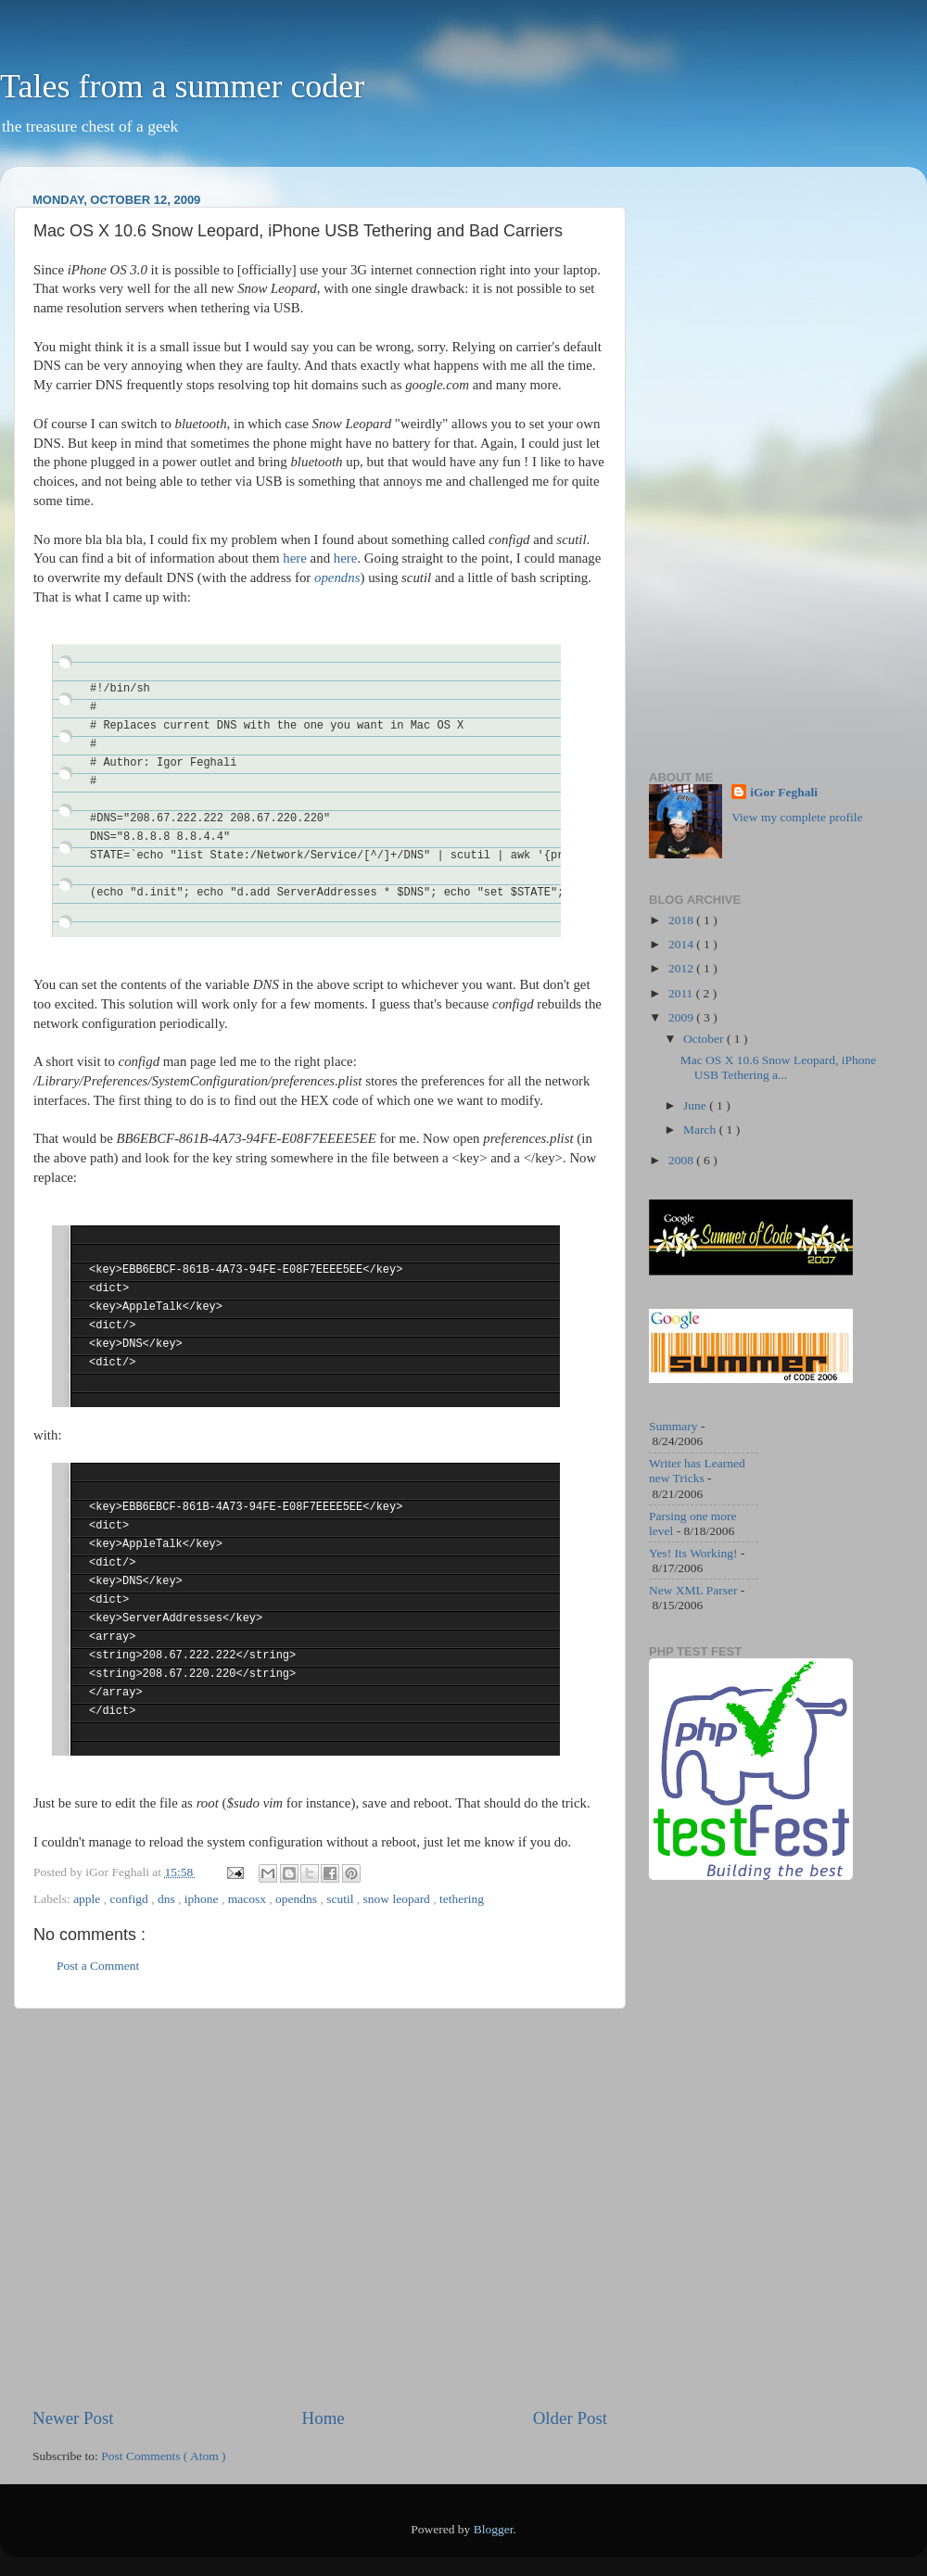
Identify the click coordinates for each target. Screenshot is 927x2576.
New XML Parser (693, 1590)
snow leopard (398, 1899)
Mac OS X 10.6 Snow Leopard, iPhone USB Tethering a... (778, 1067)
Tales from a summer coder (182, 86)
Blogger (494, 2529)
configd (131, 1899)
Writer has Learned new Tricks (697, 1470)
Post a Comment (98, 1966)
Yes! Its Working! (693, 1553)
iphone (203, 1899)
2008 (682, 1160)
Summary (673, 1426)
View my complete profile (796, 817)
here (295, 558)
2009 (682, 1017)
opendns (297, 1899)
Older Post (570, 2418)
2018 (682, 920)
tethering (461, 1899)
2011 (682, 993)
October (705, 1039)
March (701, 1129)
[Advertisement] (174, 2207)
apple (88, 1899)
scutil (341, 1899)
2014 (682, 944)
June (696, 1105)
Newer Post (73, 2418)
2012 (682, 968)
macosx (249, 1899)
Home (323, 2418)
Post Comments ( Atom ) (163, 2456)
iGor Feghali (784, 792)
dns (168, 1899)
